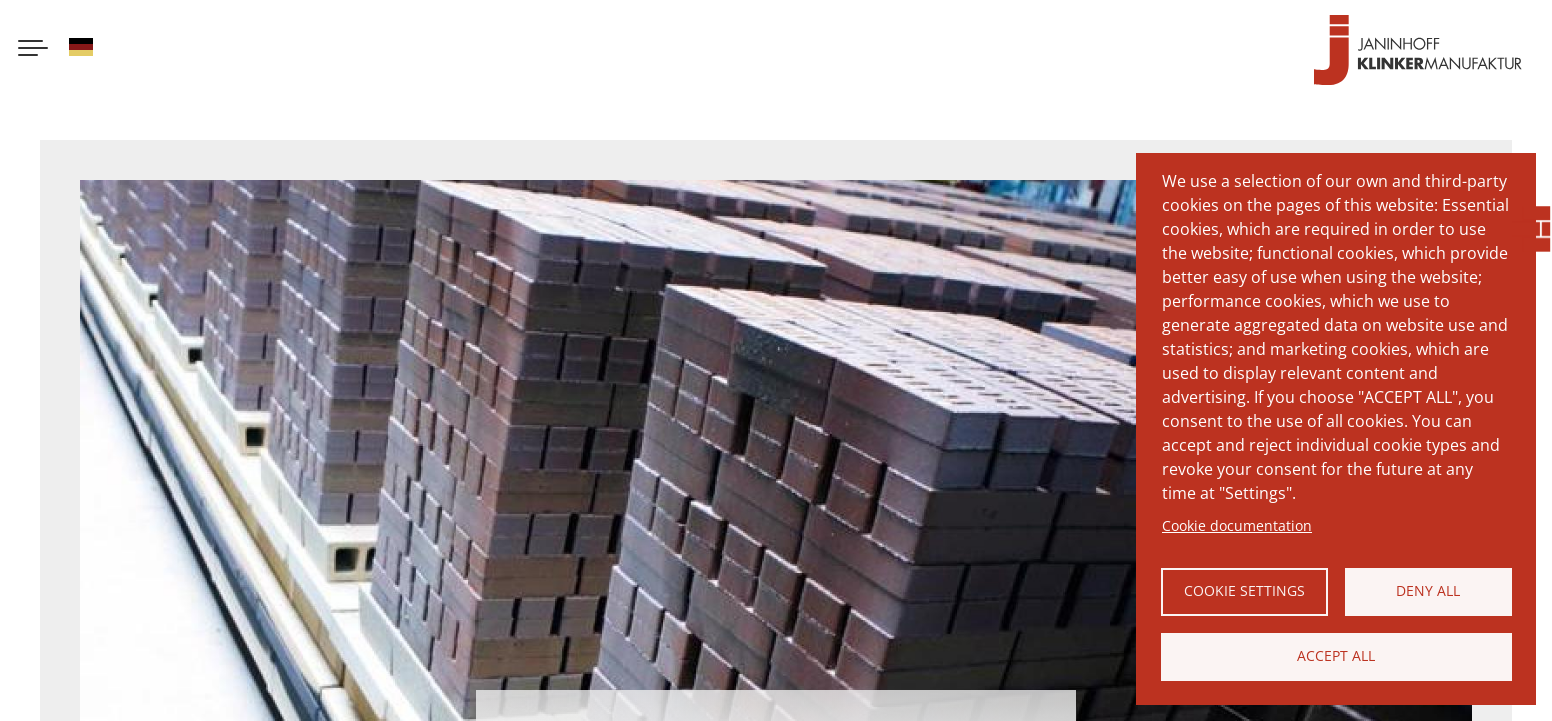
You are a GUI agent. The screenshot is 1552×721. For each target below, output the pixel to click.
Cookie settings (1244, 590)
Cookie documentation (1237, 525)
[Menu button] (33, 50)
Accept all (1336, 655)
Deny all (1428, 590)
